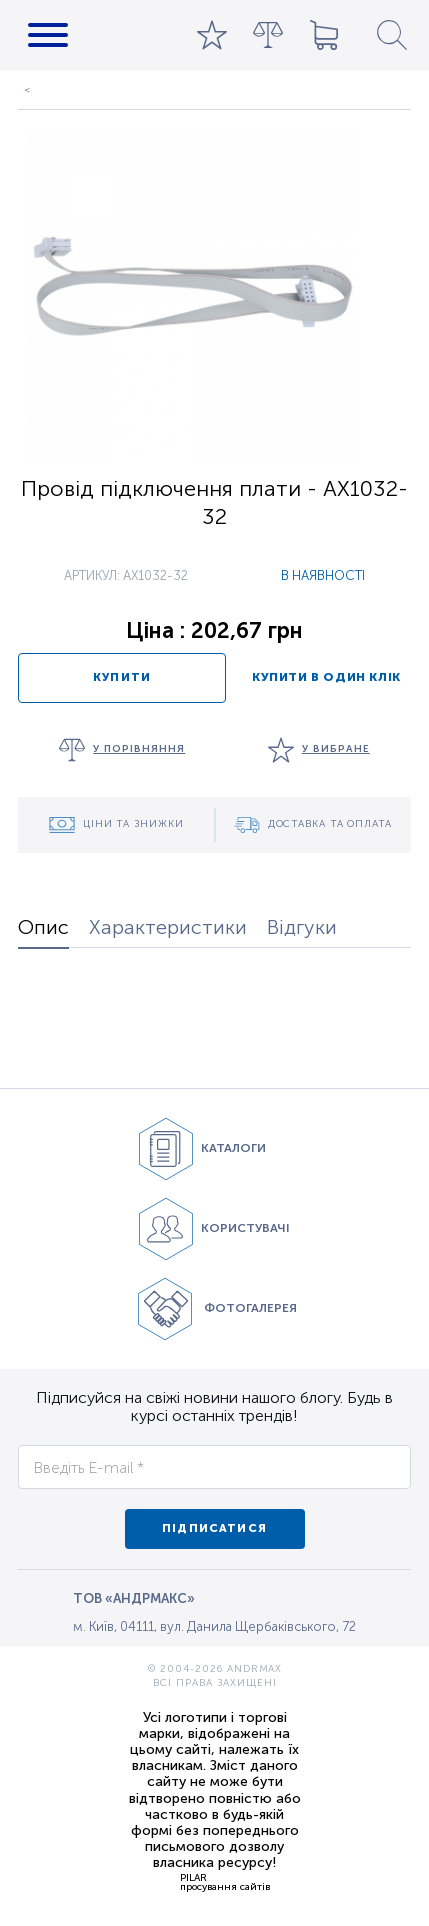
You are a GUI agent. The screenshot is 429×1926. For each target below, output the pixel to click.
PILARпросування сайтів (225, 1882)
